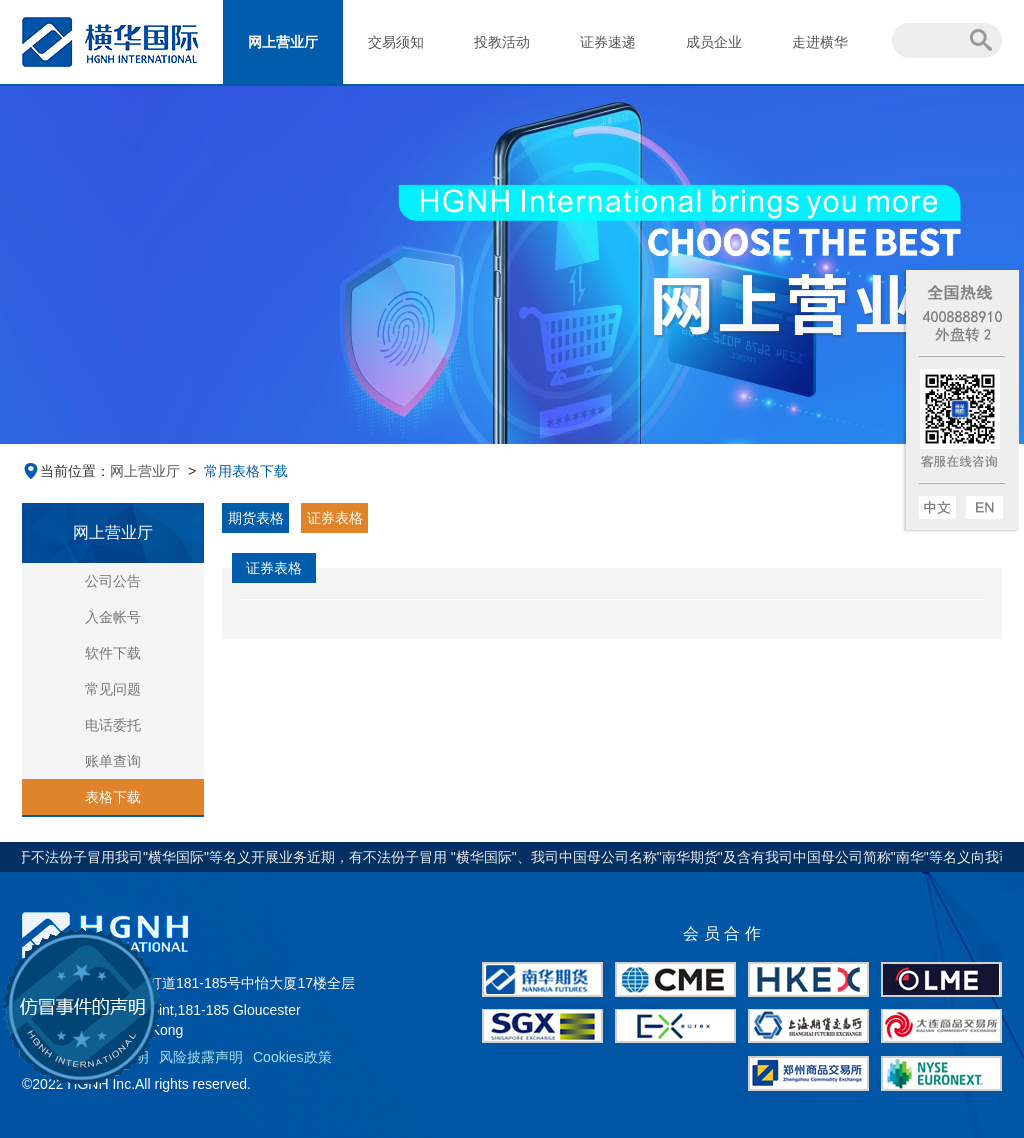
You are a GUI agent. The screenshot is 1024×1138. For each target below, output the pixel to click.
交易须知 (396, 42)
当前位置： (66, 471)
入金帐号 (113, 617)
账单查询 (113, 761)
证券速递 (608, 42)
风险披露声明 (201, 1057)
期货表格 (256, 518)
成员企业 (714, 42)
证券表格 (335, 518)
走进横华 (820, 42)
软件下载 (113, 653)
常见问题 (113, 689)
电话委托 (113, 725)
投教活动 (502, 42)
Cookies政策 (292, 1057)
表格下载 (113, 797)
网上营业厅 (283, 42)
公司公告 (113, 581)
